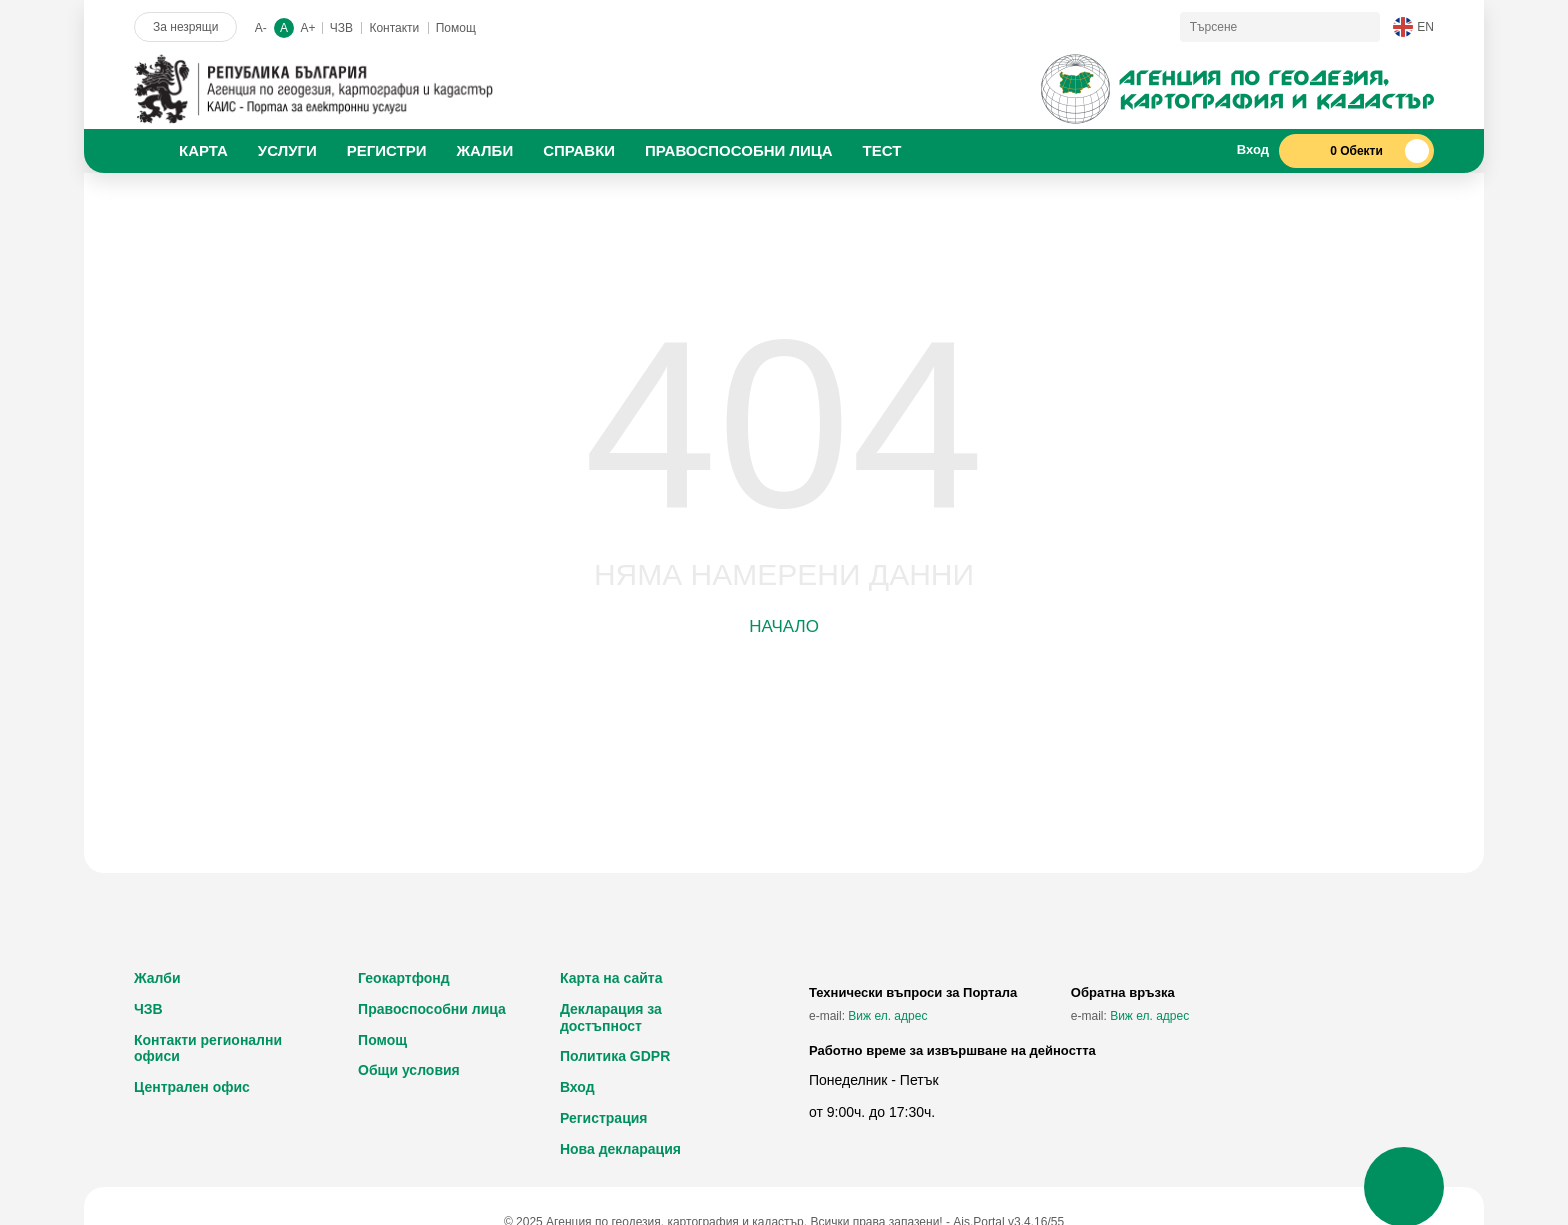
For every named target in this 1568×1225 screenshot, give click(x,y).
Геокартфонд (404, 978)
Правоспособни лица (432, 1009)
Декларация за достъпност (611, 1017)
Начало (784, 626)
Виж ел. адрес (887, 1016)
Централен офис (192, 1087)
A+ (307, 28)
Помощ (456, 28)
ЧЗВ (341, 28)
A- (261, 28)
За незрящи (185, 27)
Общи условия (409, 1070)
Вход (577, 1087)
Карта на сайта (611, 978)
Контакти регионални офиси (208, 1048)
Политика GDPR (615, 1056)
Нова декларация (620, 1149)
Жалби (157, 978)
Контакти (394, 28)
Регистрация (604, 1118)
